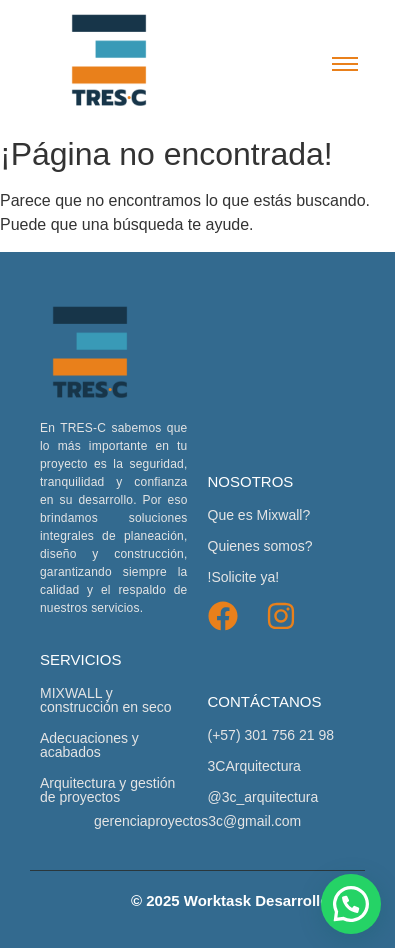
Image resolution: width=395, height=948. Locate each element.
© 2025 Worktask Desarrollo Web (248, 900)
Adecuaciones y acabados (89, 745)
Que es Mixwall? (259, 515)
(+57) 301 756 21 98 (271, 735)
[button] (351, 904)
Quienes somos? (260, 546)
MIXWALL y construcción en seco (106, 700)
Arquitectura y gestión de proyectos (107, 790)
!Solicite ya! (244, 577)
